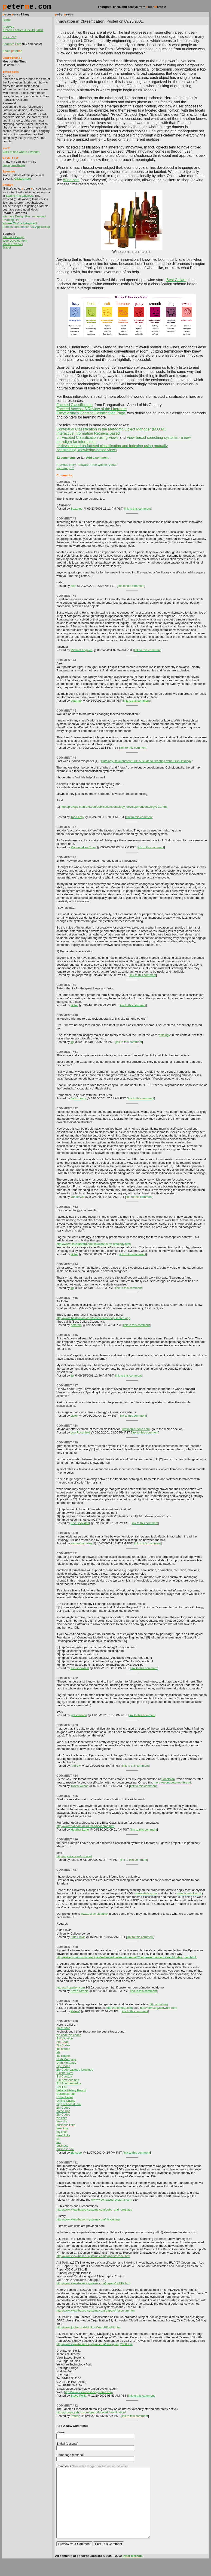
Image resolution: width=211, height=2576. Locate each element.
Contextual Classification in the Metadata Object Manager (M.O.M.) (111, 429)
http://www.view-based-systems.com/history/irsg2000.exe (94, 2344)
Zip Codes (63, 2045)
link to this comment (137, 508)
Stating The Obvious (19, 195)
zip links (61, 2118)
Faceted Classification (74, 405)
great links (63, 2135)
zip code (61, 2035)
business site (65, 2149)
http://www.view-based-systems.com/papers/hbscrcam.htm (95, 2310)
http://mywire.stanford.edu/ (74, 1856)
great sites (63, 2028)
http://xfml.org (159, 2004)
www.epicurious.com (136, 1429)
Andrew (75, 1765)
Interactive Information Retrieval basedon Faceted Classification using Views (88, 435)
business (62, 2145)
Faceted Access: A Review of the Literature (91, 409)
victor (74, 1005)
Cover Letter (64, 2097)
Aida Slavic (77, 1937)
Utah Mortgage (66, 2059)
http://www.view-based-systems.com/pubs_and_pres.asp (94, 2209)
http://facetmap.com (119, 2007)
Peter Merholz (132, 2569)
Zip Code (62, 2042)
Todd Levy (77, 817)
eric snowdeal (80, 1668)
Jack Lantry (78, 1098)
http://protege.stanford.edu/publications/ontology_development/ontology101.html (114, 806)
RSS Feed (9, 37)
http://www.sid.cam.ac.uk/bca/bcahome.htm (85, 1826)
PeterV (75, 2011)
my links (61, 2132)
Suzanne (77, 508)
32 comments (66, 457)
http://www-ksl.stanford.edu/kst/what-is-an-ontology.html (93, 1244)
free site (61, 2121)
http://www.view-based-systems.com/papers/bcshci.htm (93, 2256)
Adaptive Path (12, 44)
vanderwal (77, 1197)
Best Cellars (176, 280)
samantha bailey (82, 1543)
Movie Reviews (13, 244)
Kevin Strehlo (80, 1991)
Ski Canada (64, 2076)
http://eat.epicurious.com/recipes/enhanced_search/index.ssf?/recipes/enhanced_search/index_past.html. (126, 1957)
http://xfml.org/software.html (158, 2007)
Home (7, 19)
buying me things (14, 165)
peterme (76, 700)
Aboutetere (12, 51)
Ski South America (68, 2083)
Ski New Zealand (67, 2080)
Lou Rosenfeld (80, 1432)
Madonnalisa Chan (83, 847)
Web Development (15, 240)
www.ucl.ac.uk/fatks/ (94, 1913)
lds (58, 2052)
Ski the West (64, 2073)
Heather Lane (80, 1829)
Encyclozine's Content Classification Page (90, 413)
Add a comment (97, 457)
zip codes (74, 2035)
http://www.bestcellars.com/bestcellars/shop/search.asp (93, 1318)
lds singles (63, 2055)
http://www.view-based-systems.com (88, 2392)
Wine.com (71, 180)
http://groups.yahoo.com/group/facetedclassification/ (91, 2412)
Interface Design (13, 237)
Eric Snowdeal (80, 1523)
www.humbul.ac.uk (189, 1893)
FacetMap (168, 1779)
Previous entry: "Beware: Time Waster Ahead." (87, 464)
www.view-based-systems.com (111, 2199)
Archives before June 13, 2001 (23, 30)
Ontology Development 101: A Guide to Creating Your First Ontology (146, 761)
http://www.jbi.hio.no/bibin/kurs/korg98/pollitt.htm (88, 2327)
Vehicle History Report (71, 2090)
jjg (72, 1042)
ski (58, 2138)
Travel (7, 247)
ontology (164, 1035)
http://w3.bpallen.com (70, 1987)
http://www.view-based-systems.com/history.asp (88, 2219)
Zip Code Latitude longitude (74, 2069)
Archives (8, 26)
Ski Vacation (64, 2038)
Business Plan (65, 2093)
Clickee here (22, 178)
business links (65, 2125)
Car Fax (61, 2087)
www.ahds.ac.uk (146, 1893)
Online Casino (65, 2100)
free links (62, 2128)
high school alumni (68, 2104)
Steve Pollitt (79, 2395)
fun (58, 2142)
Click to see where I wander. (21, 152)
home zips (63, 2111)
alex (73, 586)
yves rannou (79, 1715)
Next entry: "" (65, 468)
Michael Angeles (82, 650)
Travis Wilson (79, 1786)
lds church (63, 2049)
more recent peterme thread (172, 1782)
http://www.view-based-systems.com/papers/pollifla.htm (93, 2283)
